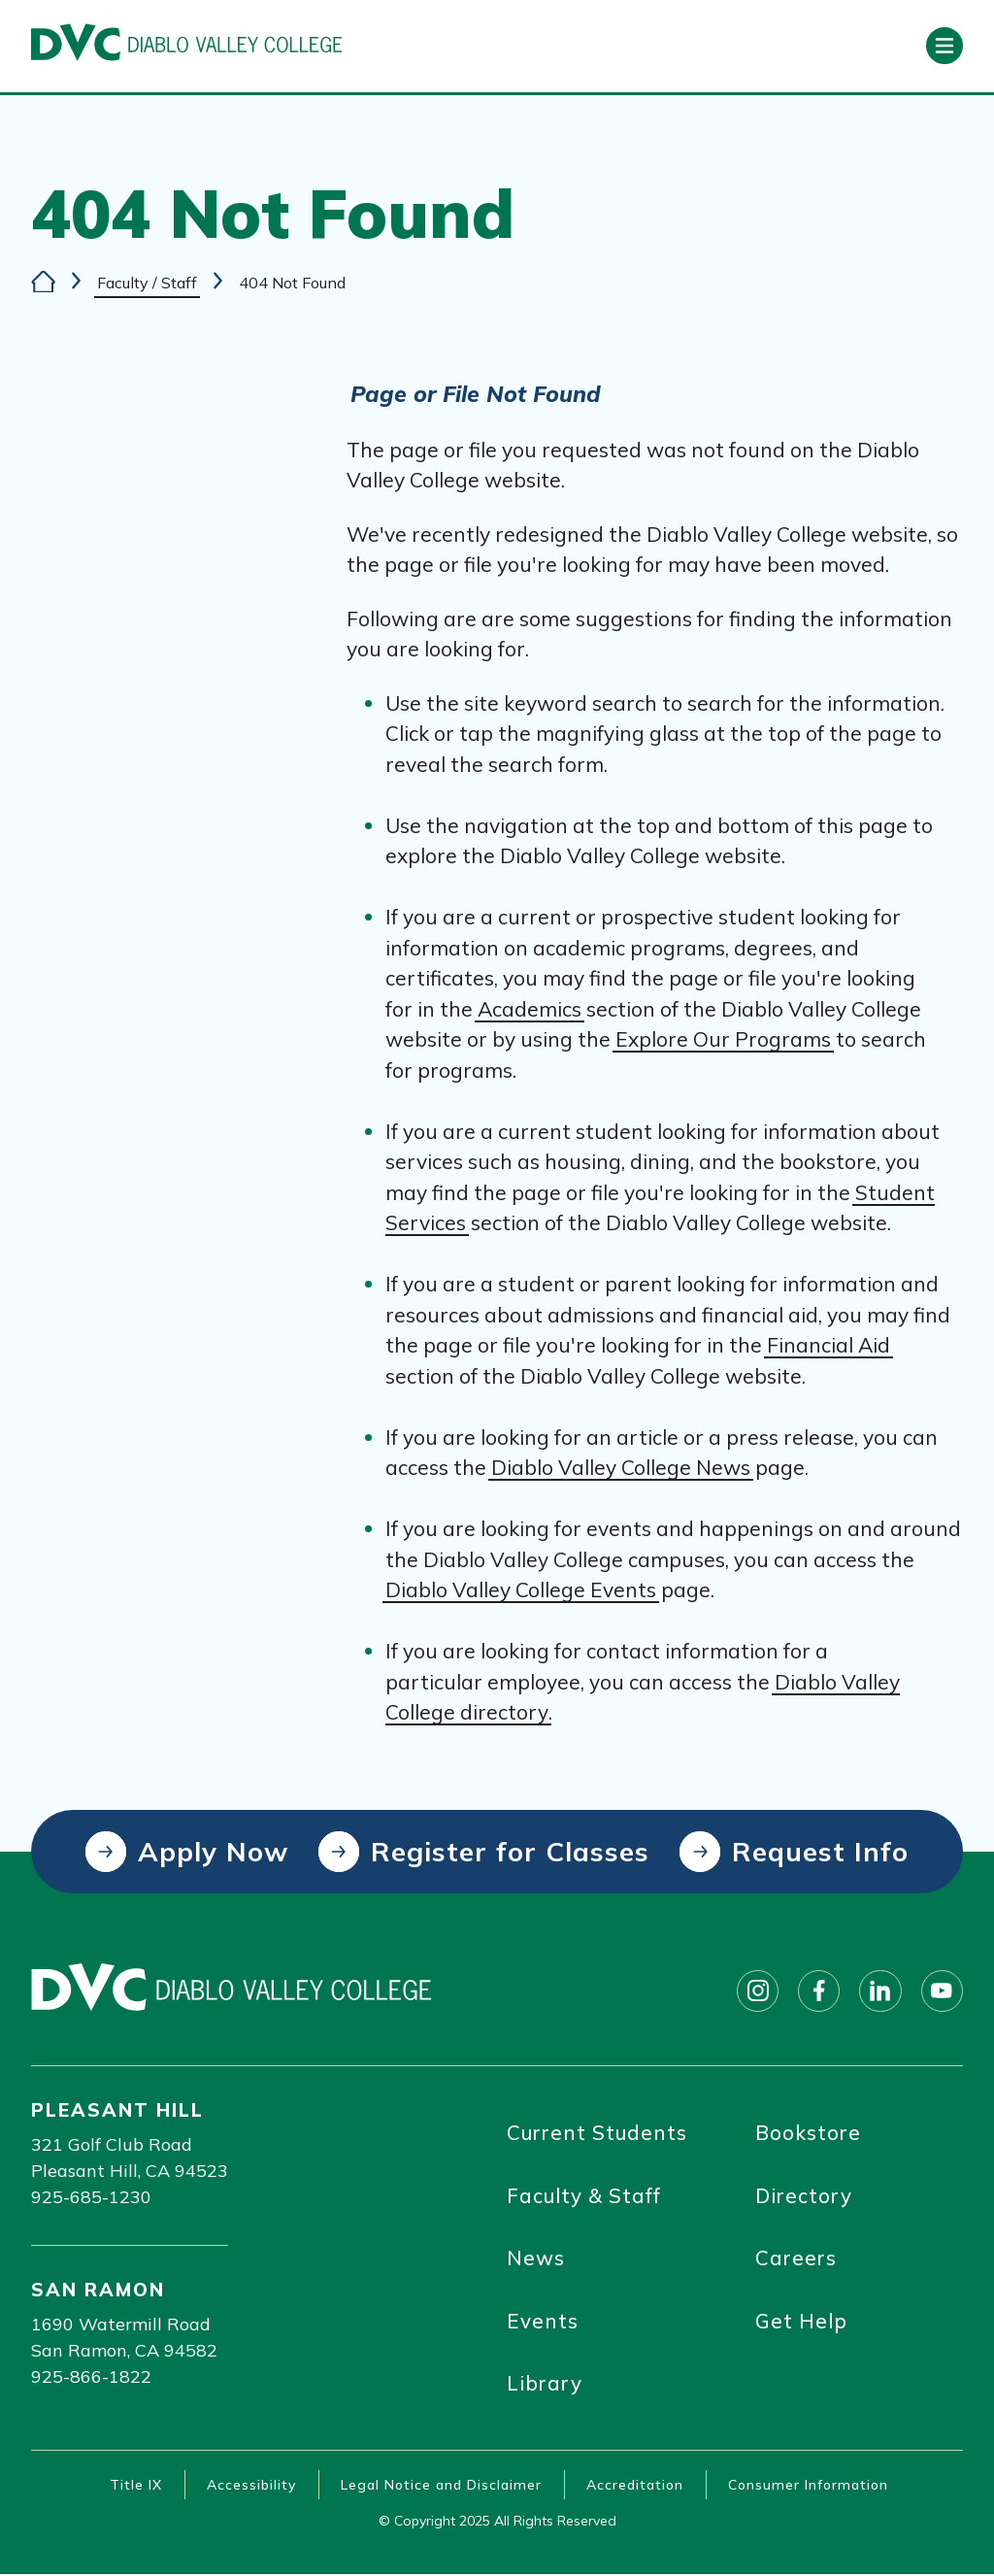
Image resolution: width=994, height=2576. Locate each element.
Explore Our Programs (723, 1040)
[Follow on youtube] (941, 1990)
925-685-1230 (91, 2197)
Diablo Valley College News (620, 1468)
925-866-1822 (91, 2376)
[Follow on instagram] (755, 1990)
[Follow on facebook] (817, 1990)
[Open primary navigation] (944, 45)
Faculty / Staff (147, 281)
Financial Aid (828, 1345)
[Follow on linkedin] (879, 1990)
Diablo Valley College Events (520, 1590)
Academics (529, 1008)
